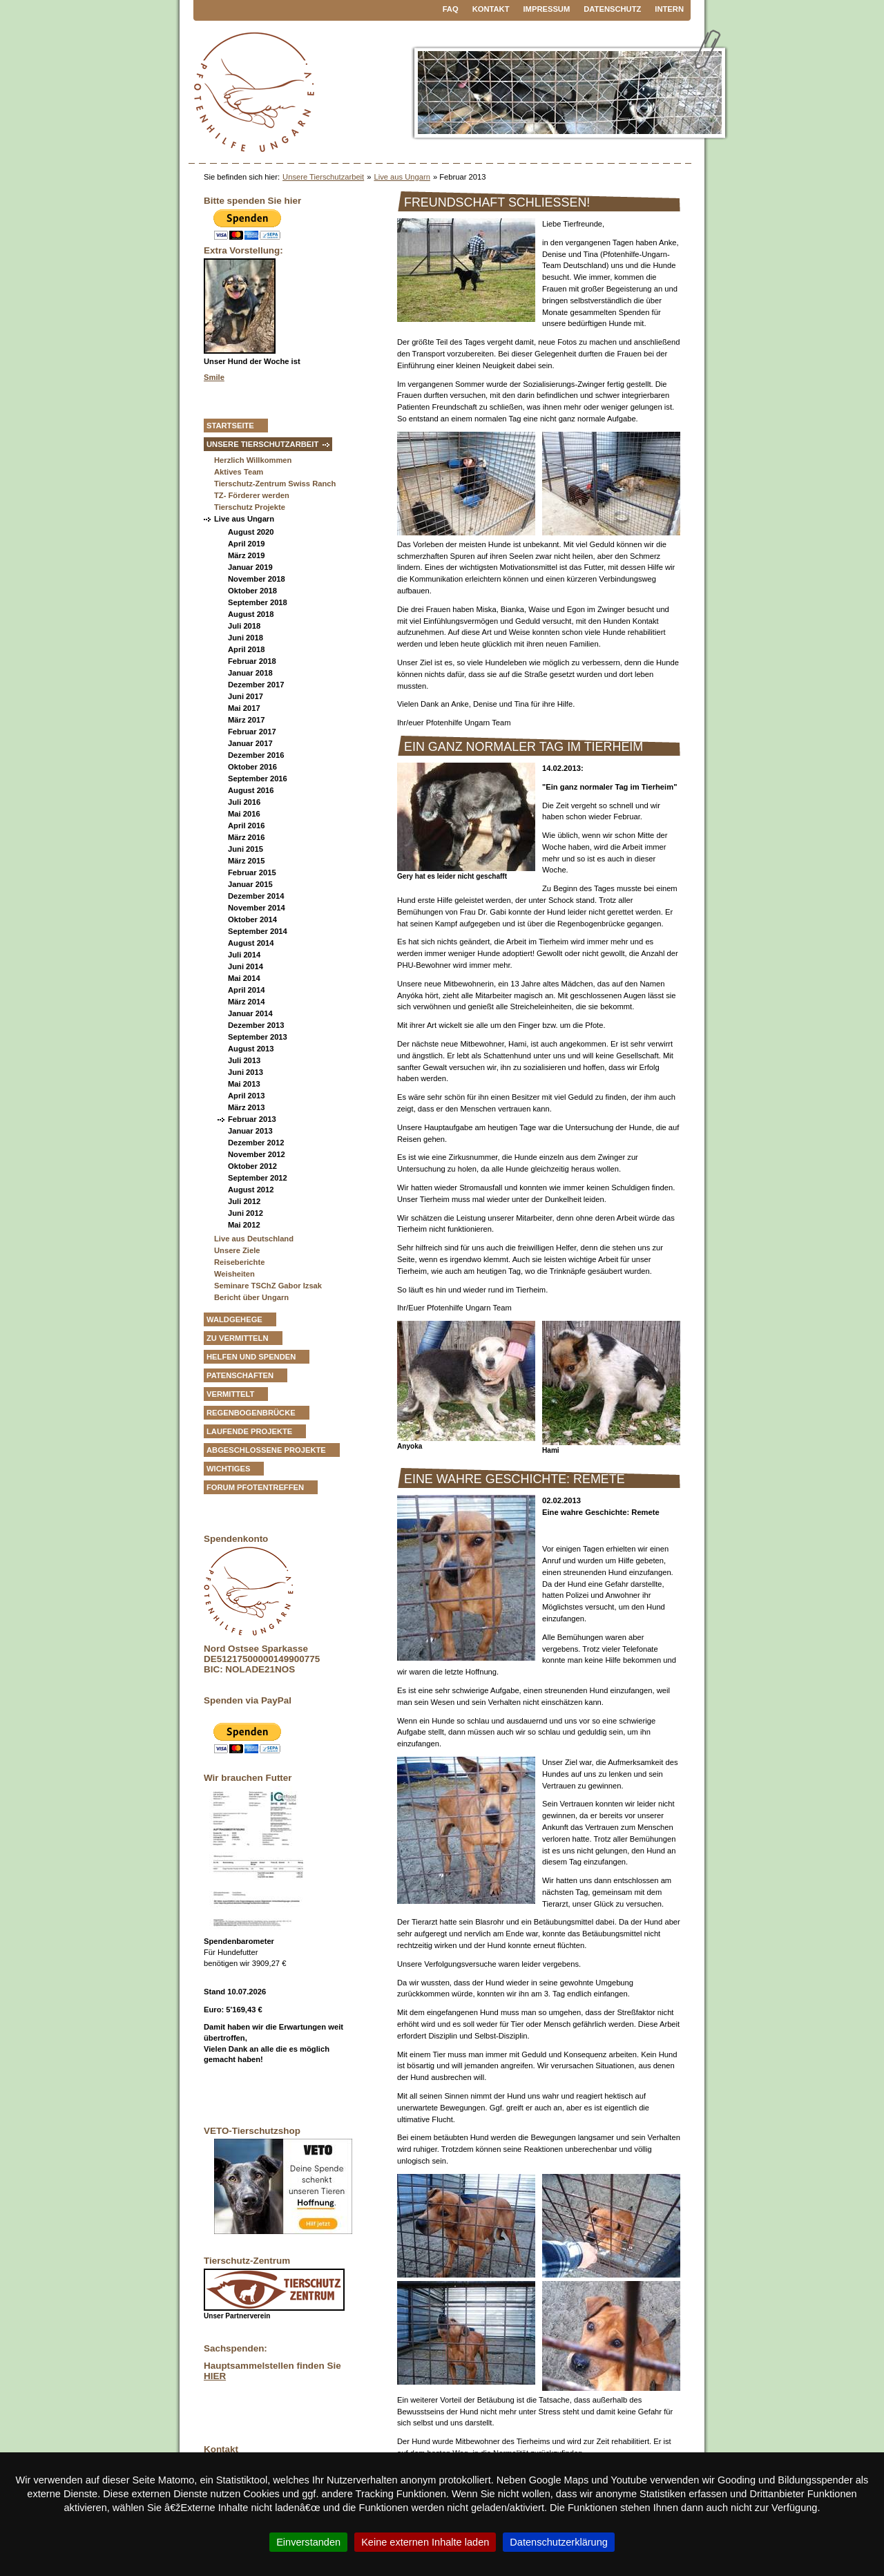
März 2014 (246, 1002)
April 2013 (246, 1095)
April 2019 (246, 544)
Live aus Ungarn (402, 177)
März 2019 (246, 555)
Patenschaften (239, 1375)
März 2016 (246, 837)
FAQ (451, 9)
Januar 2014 (250, 1013)
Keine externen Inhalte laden (425, 2542)
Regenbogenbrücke (251, 1413)
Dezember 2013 (256, 1025)
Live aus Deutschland (254, 1238)
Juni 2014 (245, 966)
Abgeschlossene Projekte (266, 1450)
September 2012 (257, 1178)
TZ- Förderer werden (251, 495)
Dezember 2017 (256, 684)
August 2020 (251, 532)
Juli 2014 (244, 955)
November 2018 (256, 579)
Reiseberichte (239, 1262)
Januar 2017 (250, 743)
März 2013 (246, 1107)
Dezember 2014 (256, 896)
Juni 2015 (245, 849)
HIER (215, 2376)
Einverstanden (308, 2542)
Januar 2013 (250, 1131)
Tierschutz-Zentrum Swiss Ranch (275, 483)
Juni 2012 (245, 1213)
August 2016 (251, 790)
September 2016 (257, 778)
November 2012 (256, 1154)
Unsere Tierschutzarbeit (323, 177)
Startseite (230, 425)
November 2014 (256, 908)
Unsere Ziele (237, 1250)
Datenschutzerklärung (559, 2542)
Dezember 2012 (256, 1142)
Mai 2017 (244, 708)
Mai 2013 (244, 1084)
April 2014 (246, 990)
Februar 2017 (252, 731)
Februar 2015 (252, 872)
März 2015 (246, 861)
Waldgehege (234, 1319)
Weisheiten (234, 1274)
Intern (669, 9)
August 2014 (251, 943)
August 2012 (251, 1189)
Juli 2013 (244, 1060)
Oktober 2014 (252, 919)
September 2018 (257, 602)
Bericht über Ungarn (251, 1297)
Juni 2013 (245, 1072)
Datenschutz (612, 9)
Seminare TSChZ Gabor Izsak (268, 1285)
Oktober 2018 (252, 590)
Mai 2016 (244, 814)
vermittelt (230, 1394)
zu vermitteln (237, 1338)
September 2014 (257, 931)
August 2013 (251, 1048)
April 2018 (246, 649)
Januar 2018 (250, 673)
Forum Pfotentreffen (255, 1487)
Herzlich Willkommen (252, 460)
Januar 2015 (250, 884)
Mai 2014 (244, 978)
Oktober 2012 (252, 1166)
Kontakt (491, 9)
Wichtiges (228, 1468)
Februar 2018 (252, 661)
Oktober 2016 (252, 767)
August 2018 (251, 614)
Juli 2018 (244, 626)
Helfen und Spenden (251, 1357)
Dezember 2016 (256, 755)
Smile (214, 377)
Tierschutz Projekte (249, 507)
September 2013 (257, 1037)
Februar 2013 (252, 1119)
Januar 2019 (250, 567)
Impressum (546, 9)
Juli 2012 (244, 1201)
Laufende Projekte (249, 1431)
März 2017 (246, 720)
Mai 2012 (244, 1225)
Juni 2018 (245, 637)
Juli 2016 (244, 802)
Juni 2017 (245, 696)
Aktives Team (238, 472)
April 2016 (246, 825)
